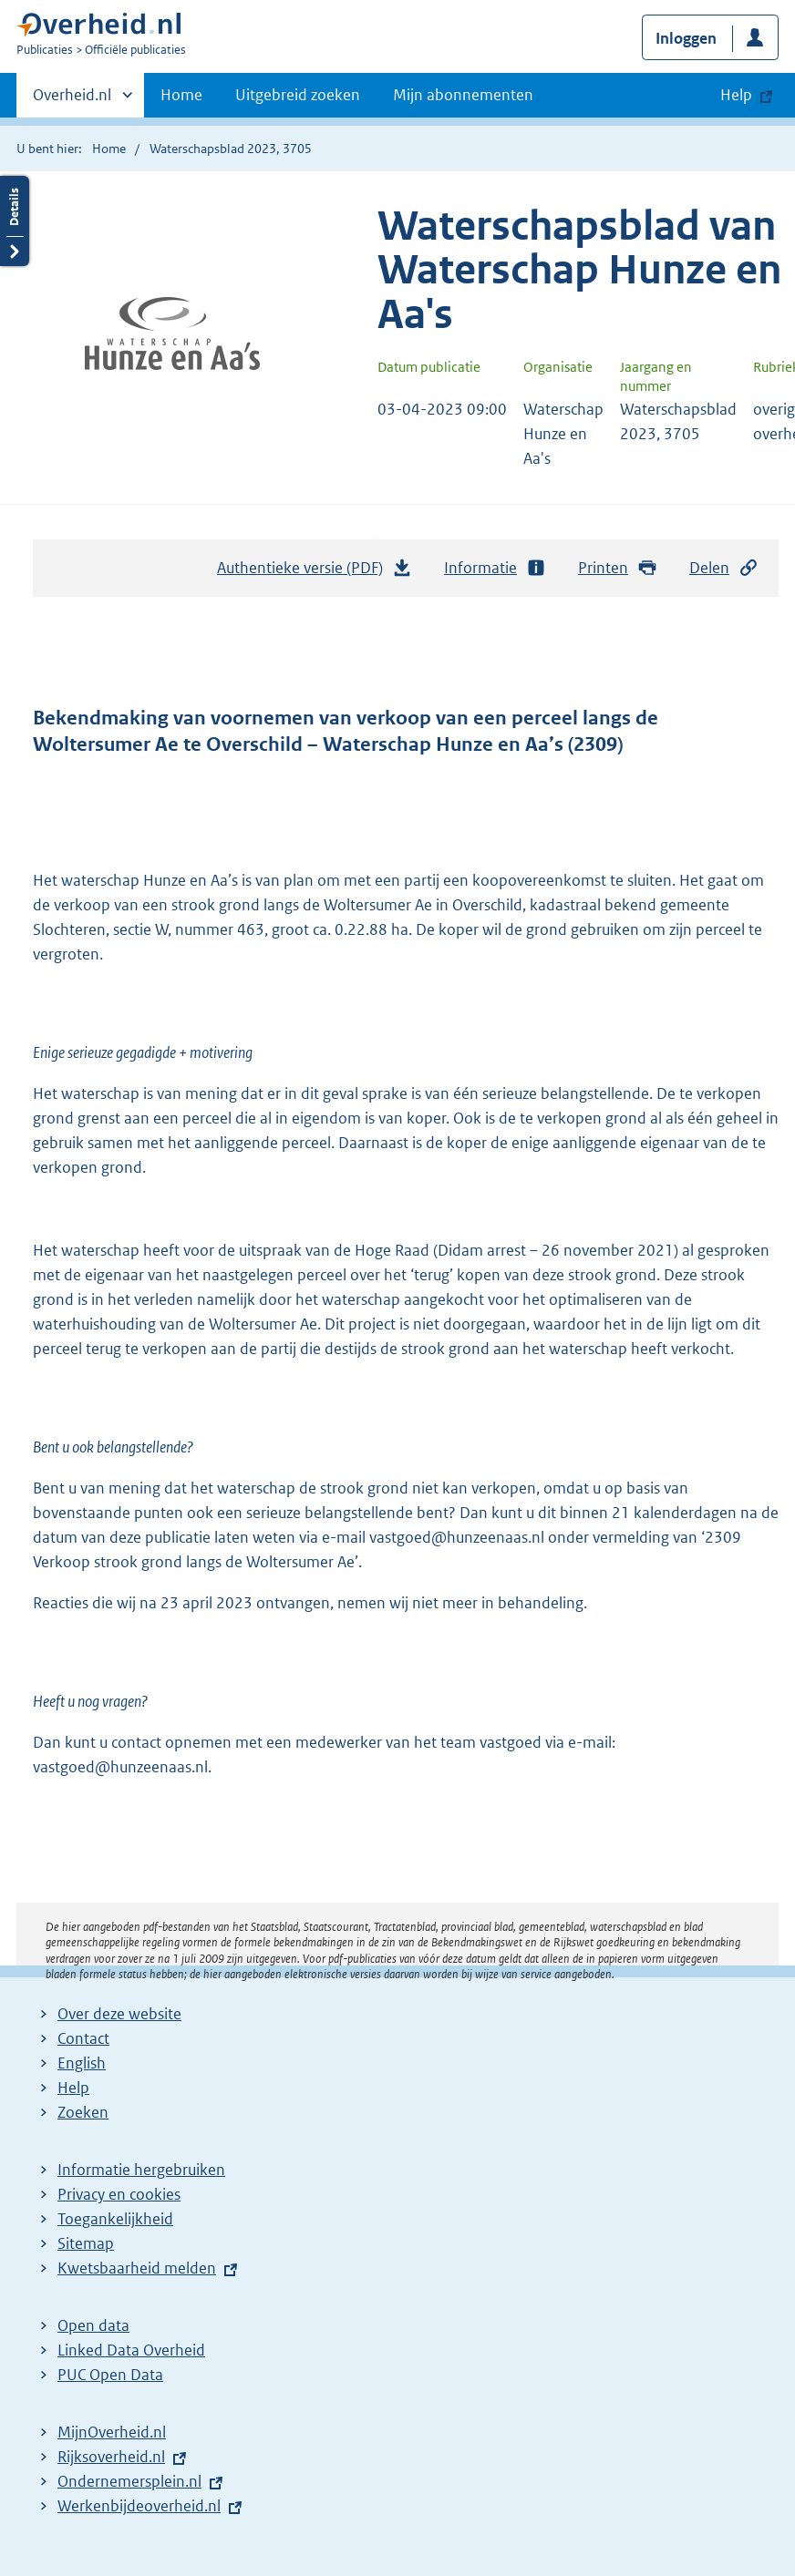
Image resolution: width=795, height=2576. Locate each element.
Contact (83, 2038)
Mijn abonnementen (463, 95)
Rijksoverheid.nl (111, 2457)
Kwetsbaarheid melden (136, 2268)
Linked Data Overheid (131, 2350)
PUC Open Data (110, 2375)
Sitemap (85, 2243)
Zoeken (82, 2112)
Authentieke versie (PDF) (314, 572)
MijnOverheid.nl (111, 2432)
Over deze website (119, 2014)
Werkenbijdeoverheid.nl (139, 2506)
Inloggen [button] (686, 38)
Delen (724, 568)
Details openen (14, 221)
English (81, 2063)
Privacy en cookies (119, 2194)
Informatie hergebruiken (141, 2170)
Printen (617, 568)
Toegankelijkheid (115, 2219)
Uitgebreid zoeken (297, 95)
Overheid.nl (72, 100)
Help (73, 2088)
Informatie (495, 568)
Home (181, 95)
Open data (93, 2325)
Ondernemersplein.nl (129, 2481)
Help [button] (736, 95)
